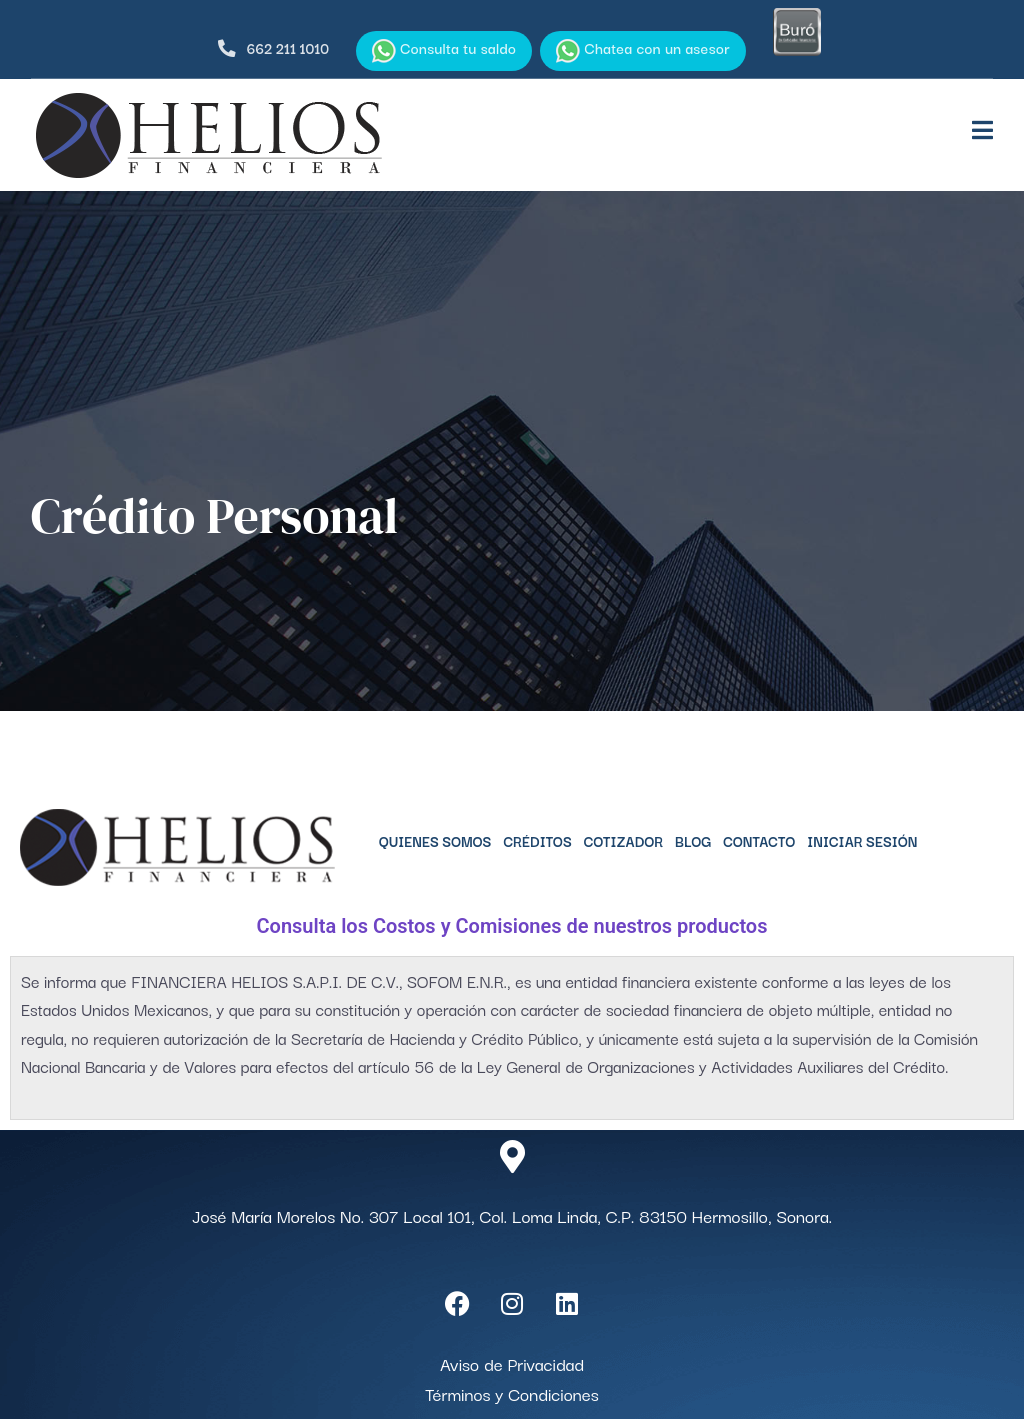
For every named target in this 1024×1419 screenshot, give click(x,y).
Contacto (759, 841)
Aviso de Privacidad (512, 1363)
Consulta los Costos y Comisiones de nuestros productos (512, 926)
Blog (693, 841)
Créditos (537, 841)
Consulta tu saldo (444, 49)
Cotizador (623, 841)
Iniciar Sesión (862, 841)
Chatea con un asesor (643, 49)
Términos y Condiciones (512, 1393)
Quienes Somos (435, 841)
